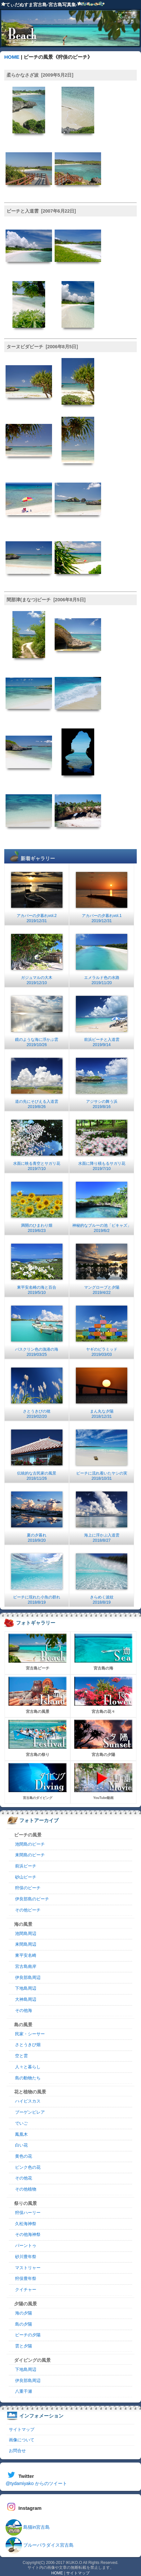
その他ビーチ (28, 1910)
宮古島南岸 (25, 1966)
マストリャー (28, 2268)
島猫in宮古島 (28, 2527)
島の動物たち (28, 2078)
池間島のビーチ (30, 1844)
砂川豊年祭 (25, 2256)
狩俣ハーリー (28, 2212)
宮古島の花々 (103, 1695)
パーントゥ (25, 2245)
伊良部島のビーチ (32, 1899)
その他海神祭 (28, 2234)
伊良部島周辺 (28, 1977)
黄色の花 (23, 2156)
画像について (21, 2439)
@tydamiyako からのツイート (36, 2483)
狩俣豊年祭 (25, 2278)
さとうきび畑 (28, 2045)
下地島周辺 (25, 1988)
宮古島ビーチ (38, 1652)
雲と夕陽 (23, 2346)
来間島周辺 (25, 1944)
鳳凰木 (21, 2134)
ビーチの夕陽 (28, 2335)
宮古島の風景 (38, 1695)
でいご (21, 2123)
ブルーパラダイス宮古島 (40, 2545)
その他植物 (25, 2189)
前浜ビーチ (25, 1866)
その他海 (23, 2010)
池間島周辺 (25, 1933)
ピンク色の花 (28, 2167)
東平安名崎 (25, 1955)
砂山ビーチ (25, 1877)
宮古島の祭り (38, 1738)
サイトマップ (21, 2429)
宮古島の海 (103, 1652)
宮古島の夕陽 (103, 1738)
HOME (11, 57)
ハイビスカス (28, 2101)
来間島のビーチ (30, 1855)
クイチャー (25, 2289)
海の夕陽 (23, 2313)
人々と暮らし (28, 2067)
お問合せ (17, 2450)
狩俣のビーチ (28, 1888)
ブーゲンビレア (30, 2112)
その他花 (23, 2178)
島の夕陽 (23, 2324)
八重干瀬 (23, 2391)
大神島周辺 (25, 1999)
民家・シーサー (30, 2034)
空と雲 (21, 2056)
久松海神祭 (25, 2224)
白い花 (21, 2145)
